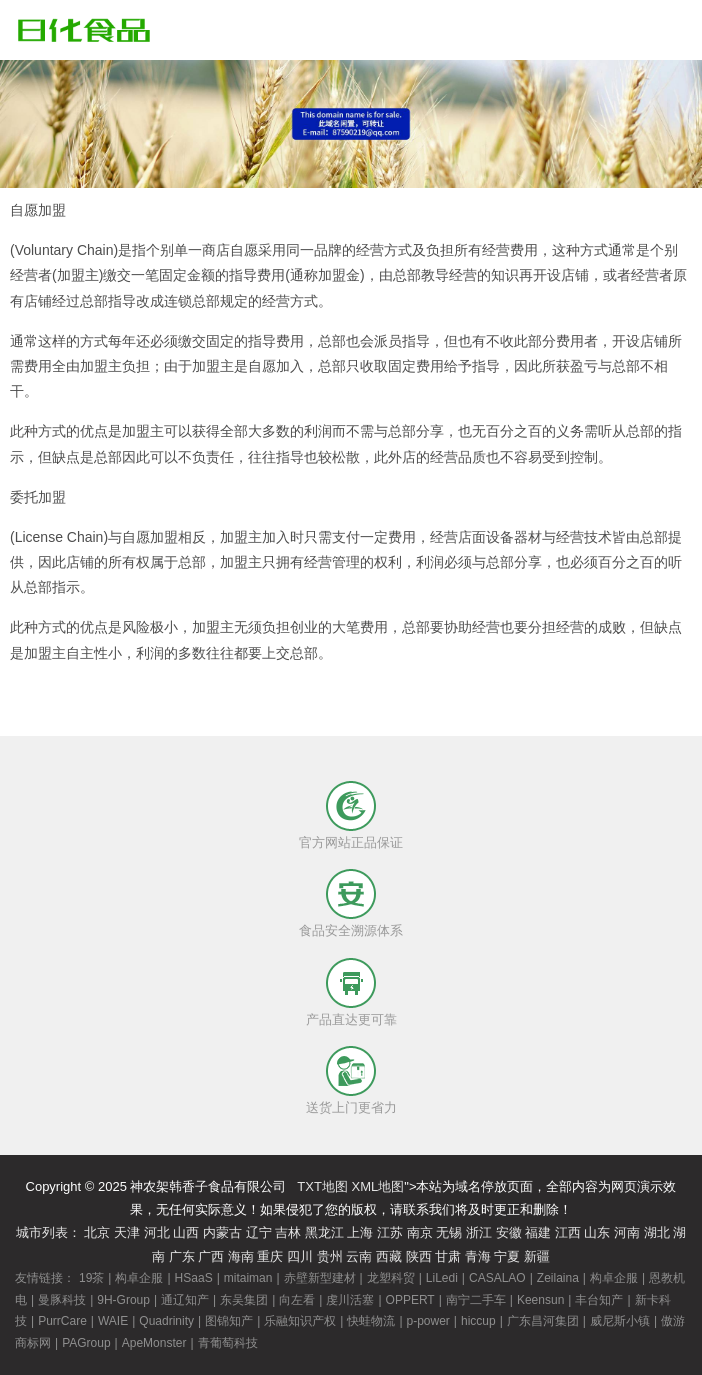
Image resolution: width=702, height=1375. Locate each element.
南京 (420, 1232)
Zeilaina (558, 1278)
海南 (241, 1256)
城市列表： (48, 1232)
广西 (211, 1256)
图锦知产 (229, 1321)
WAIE (113, 1321)
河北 (157, 1232)
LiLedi (442, 1278)
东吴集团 (244, 1300)
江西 (568, 1232)
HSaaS (194, 1278)
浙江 (479, 1232)
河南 (627, 1232)
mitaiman (248, 1278)
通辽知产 (185, 1300)
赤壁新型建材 (320, 1278)
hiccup (478, 1321)
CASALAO (497, 1278)
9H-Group (123, 1300)
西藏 (389, 1256)
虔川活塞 (350, 1300)
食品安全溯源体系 (351, 930)
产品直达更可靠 (351, 1019)
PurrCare (62, 1321)
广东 (182, 1256)
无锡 (449, 1232)
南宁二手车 (476, 1300)
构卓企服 (139, 1278)
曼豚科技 (62, 1300)
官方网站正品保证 (351, 842)
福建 (538, 1232)
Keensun (540, 1300)
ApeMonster (154, 1343)
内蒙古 (222, 1232)
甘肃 (448, 1256)
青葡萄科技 (228, 1343)
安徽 (509, 1232)
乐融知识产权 (300, 1321)
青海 (478, 1256)
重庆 (270, 1256)
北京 (97, 1232)
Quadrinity (166, 1321)
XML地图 (378, 1186)
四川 (300, 1256)
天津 (127, 1232)
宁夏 (507, 1256)
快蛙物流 (371, 1321)
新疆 (537, 1256)
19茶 (91, 1278)
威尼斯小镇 (620, 1321)
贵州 (330, 1256)
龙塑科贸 (391, 1278)
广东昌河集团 (543, 1321)
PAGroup (86, 1343)
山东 (597, 1232)
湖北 (657, 1232)
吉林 (288, 1232)
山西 (186, 1232)
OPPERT (410, 1300)
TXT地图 (322, 1186)
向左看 (297, 1300)
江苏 (390, 1232)
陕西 (419, 1256)
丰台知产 (599, 1300)
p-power (428, 1321)
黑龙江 (324, 1232)
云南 (359, 1256)
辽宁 (259, 1232)
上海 (360, 1232)
